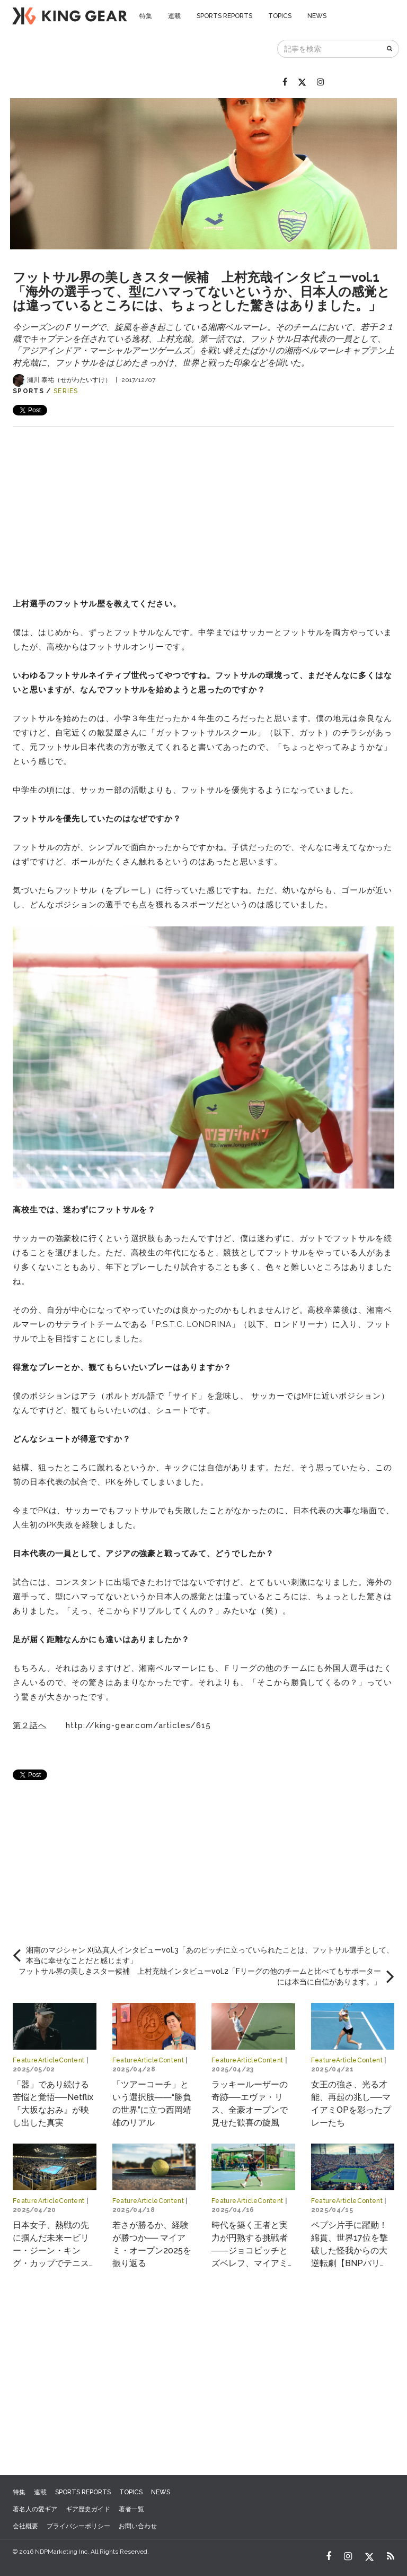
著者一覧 (131, 2509)
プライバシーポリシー (78, 2526)
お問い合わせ (138, 2526)
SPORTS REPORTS (224, 16)
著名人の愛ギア (35, 2509)
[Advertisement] (203, 501)
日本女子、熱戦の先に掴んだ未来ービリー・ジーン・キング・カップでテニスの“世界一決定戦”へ (51, 2250)
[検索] (390, 49)
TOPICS (279, 16)
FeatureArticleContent (49, 2060)
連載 (174, 16)
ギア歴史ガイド (88, 2509)
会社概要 (25, 2526)
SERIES (66, 391)
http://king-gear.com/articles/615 (138, 1725)
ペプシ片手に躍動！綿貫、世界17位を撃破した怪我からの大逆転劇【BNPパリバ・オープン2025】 (350, 2250)
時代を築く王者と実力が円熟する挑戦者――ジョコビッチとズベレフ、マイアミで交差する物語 (249, 2250)
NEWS (316, 16)
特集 (145, 16)
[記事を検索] (329, 49)
